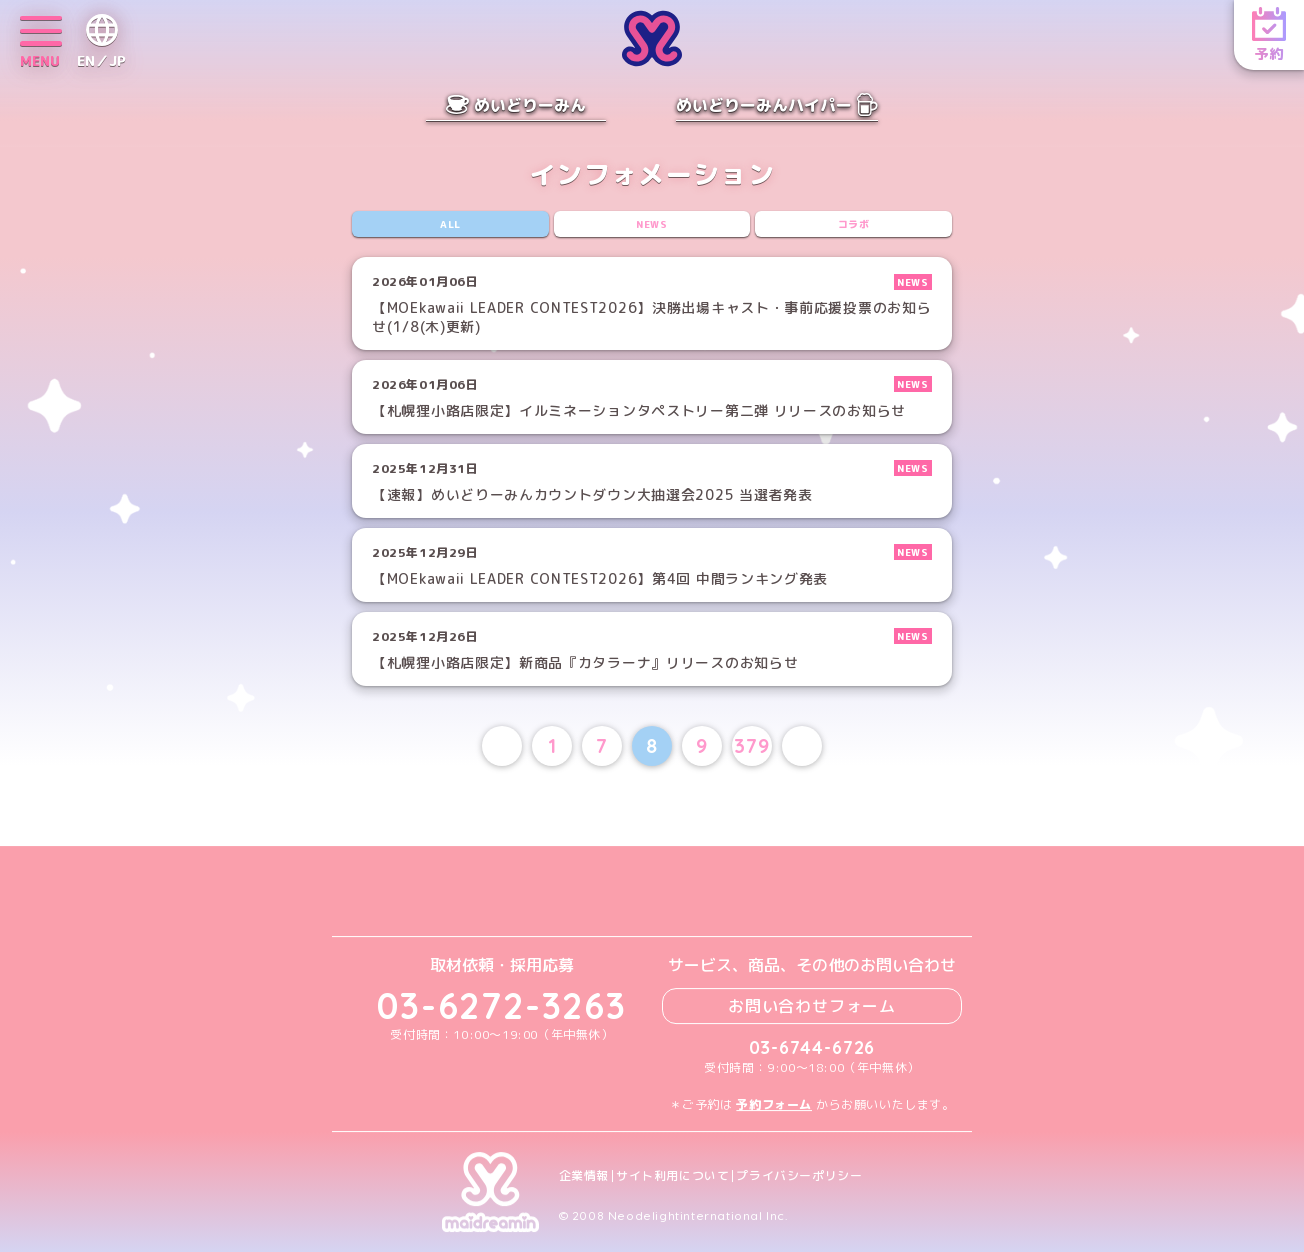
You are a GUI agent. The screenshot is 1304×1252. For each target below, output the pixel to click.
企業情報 (584, 1176)
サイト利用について (672, 1176)
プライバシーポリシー (799, 1176)
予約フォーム (774, 1104)
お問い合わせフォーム (812, 1006)
